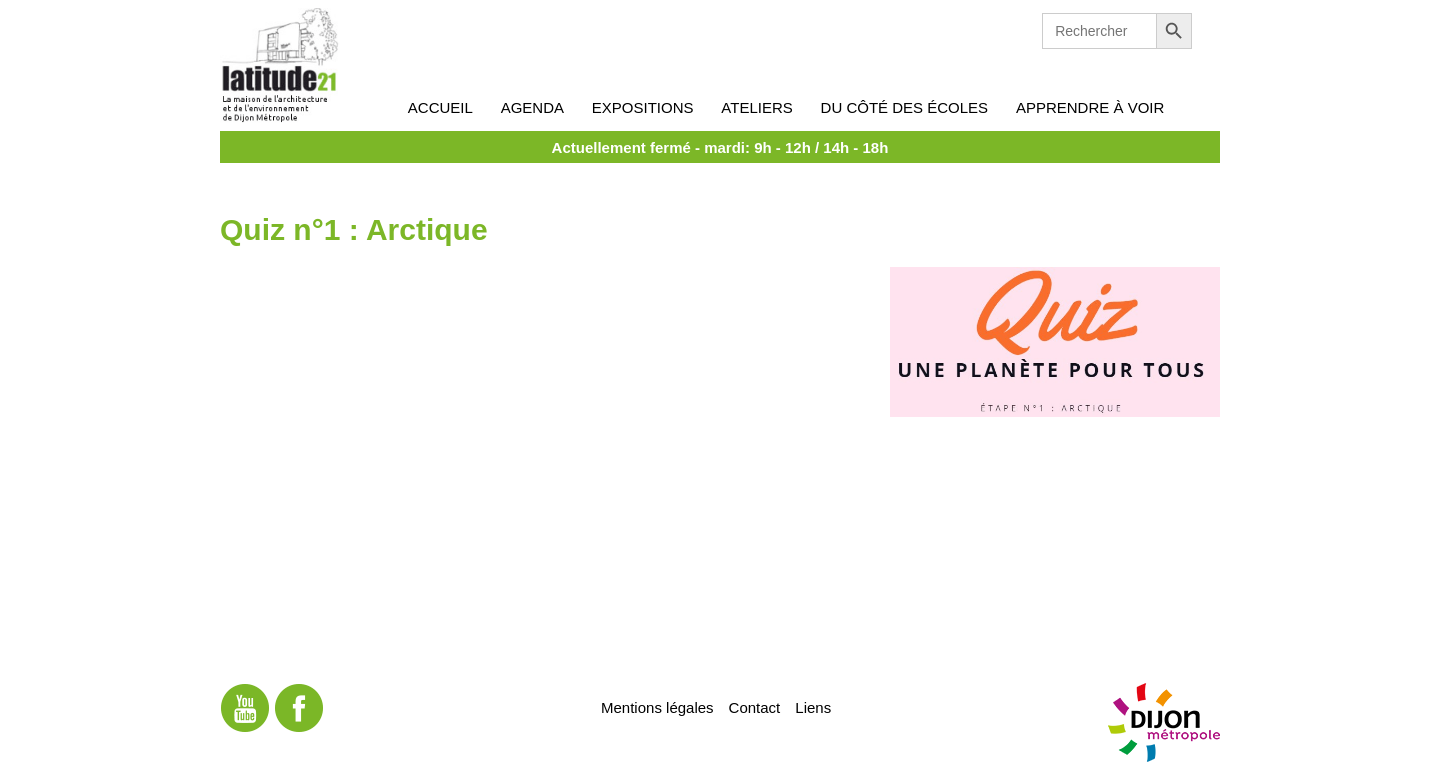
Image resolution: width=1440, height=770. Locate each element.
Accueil (440, 107)
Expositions (643, 107)
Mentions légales (657, 706)
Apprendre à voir (1090, 107)
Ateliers (756, 107)
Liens (813, 706)
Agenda (532, 107)
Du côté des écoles (905, 107)
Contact (755, 706)
